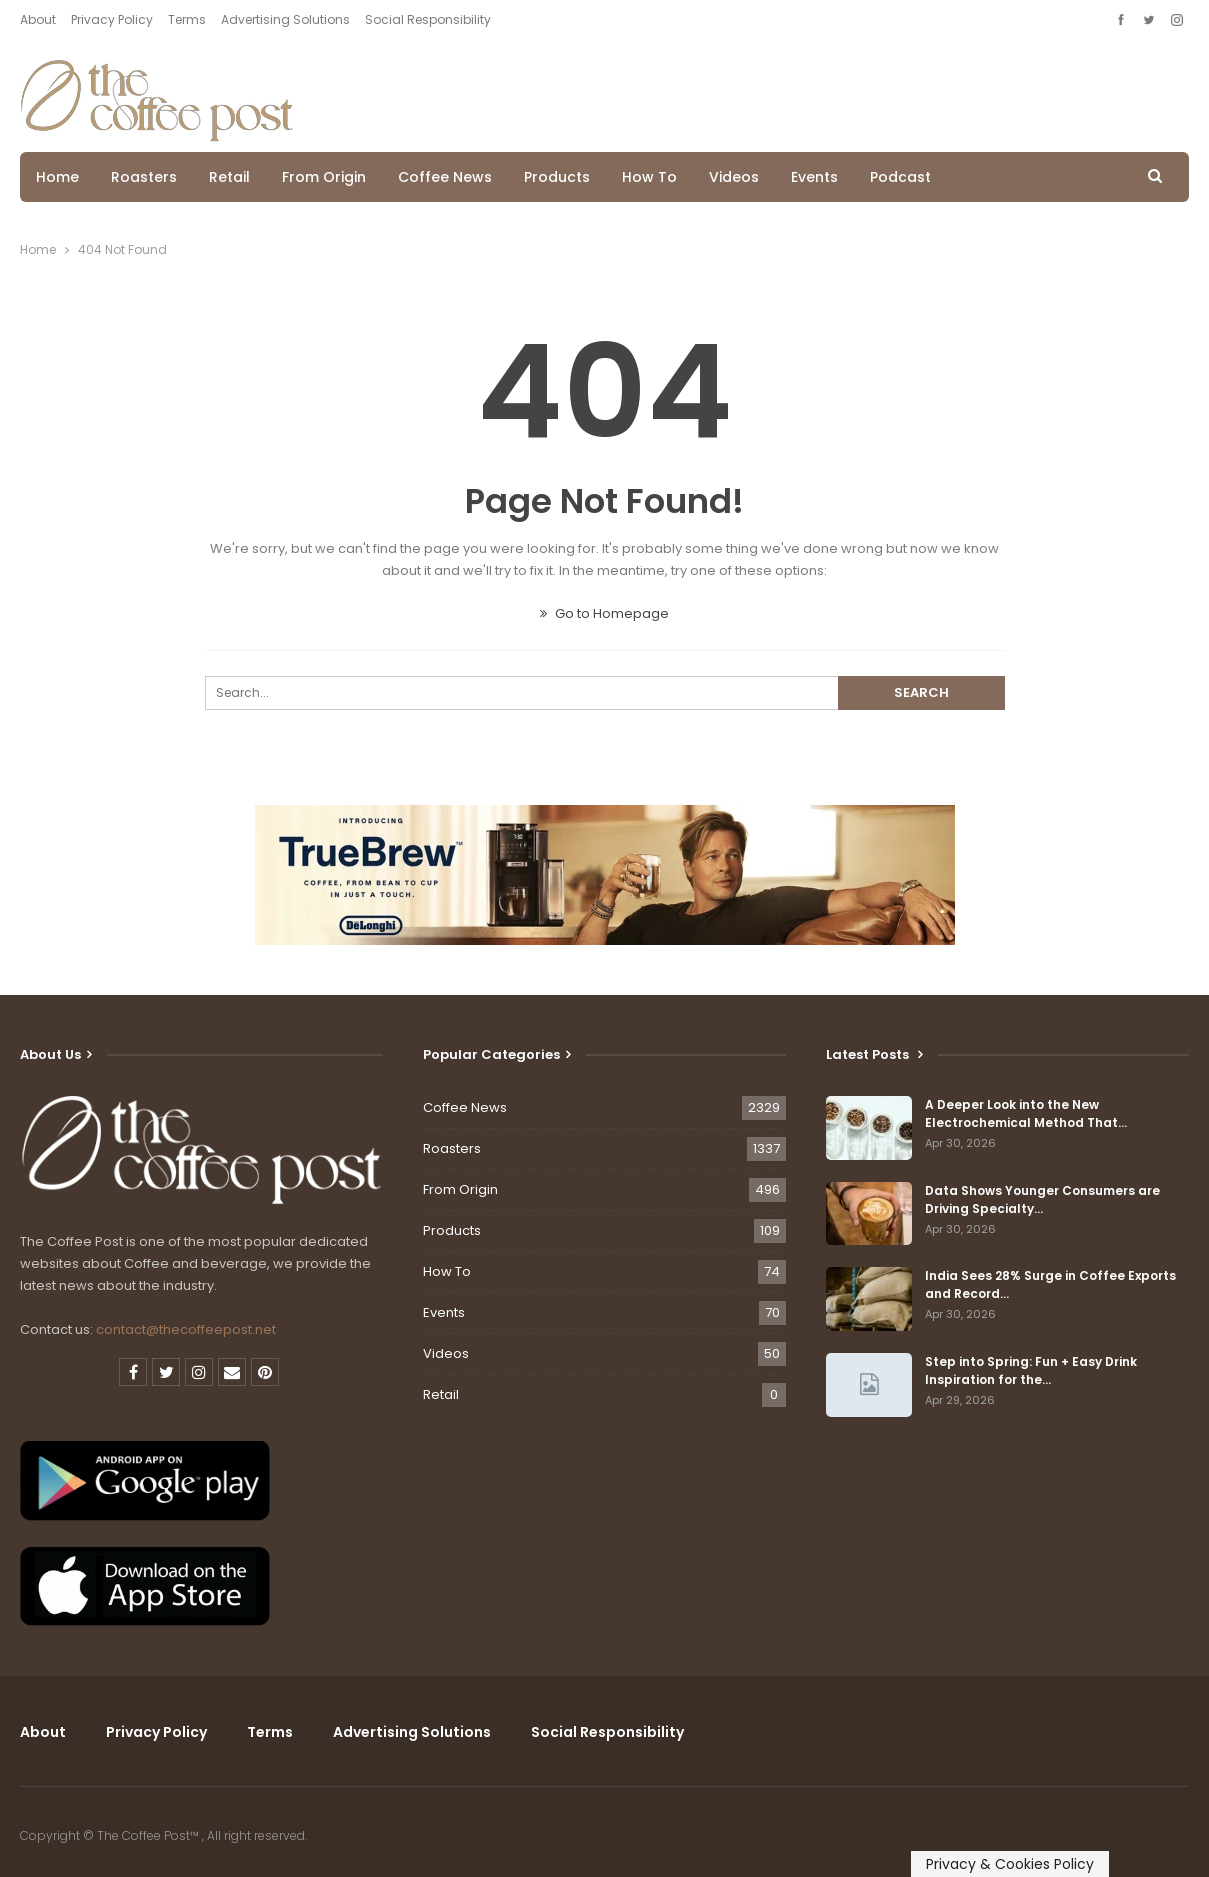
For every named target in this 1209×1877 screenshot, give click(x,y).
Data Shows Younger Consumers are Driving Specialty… (1042, 1199)
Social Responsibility (428, 19)
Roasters (144, 177)
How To (649, 177)
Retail (229, 177)
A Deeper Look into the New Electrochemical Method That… (1026, 1113)
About (38, 19)
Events (814, 177)
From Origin (324, 177)
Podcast (900, 177)
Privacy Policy (112, 19)
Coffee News (445, 177)
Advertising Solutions (285, 19)
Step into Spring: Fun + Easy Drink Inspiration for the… (1031, 1370)
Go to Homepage (604, 613)
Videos (734, 177)
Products (557, 177)
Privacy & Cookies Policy (1010, 1864)
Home (57, 177)
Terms (187, 19)
